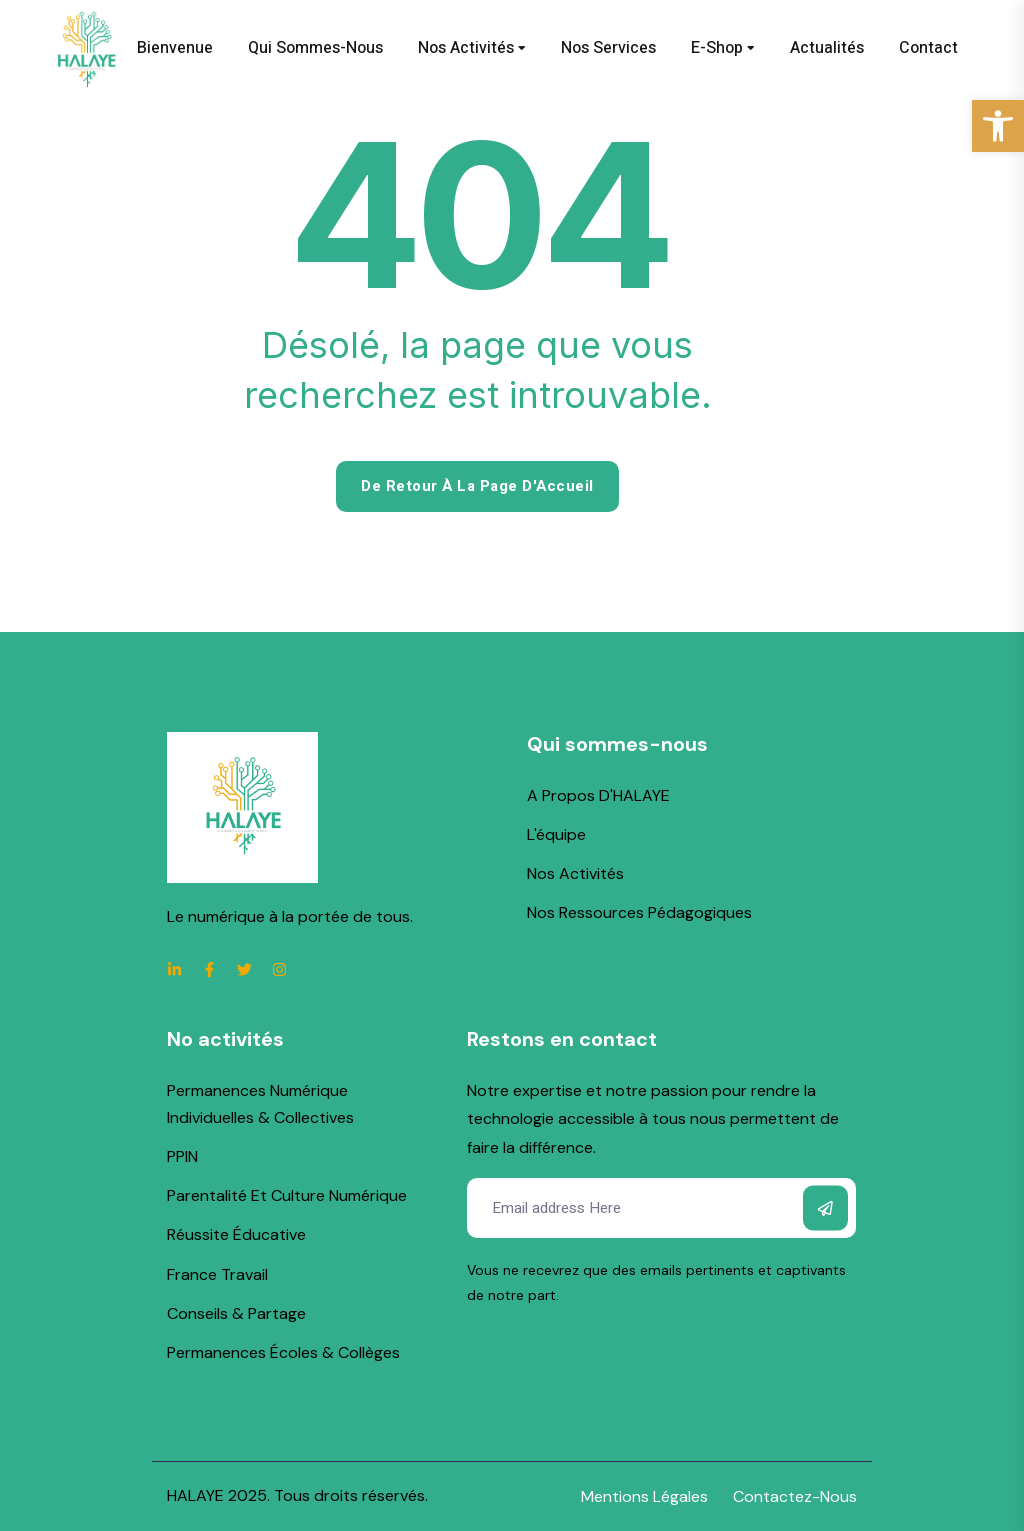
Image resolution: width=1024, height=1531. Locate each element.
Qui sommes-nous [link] (315, 48)
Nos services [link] (608, 48)
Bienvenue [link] (175, 48)
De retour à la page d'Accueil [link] (477, 486)
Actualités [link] (827, 48)
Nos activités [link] (466, 48)
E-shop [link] (717, 48)
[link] (998, 126)
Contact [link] (928, 48)
